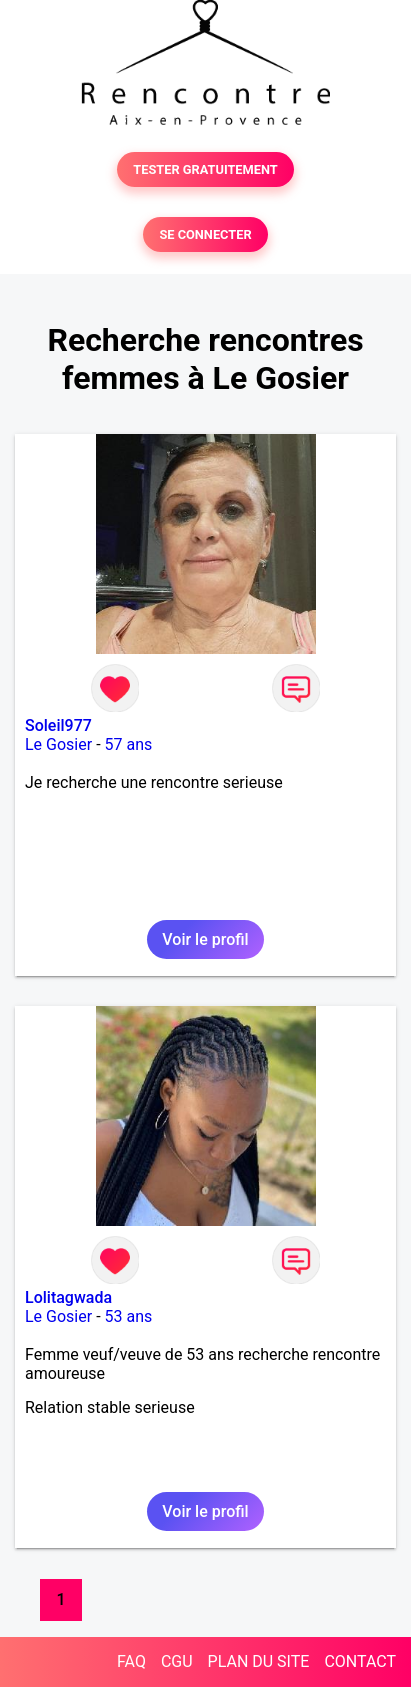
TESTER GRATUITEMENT (205, 169)
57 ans (129, 744)
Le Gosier (58, 744)
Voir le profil (205, 939)
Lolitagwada (68, 1297)
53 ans (129, 1316)
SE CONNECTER (205, 234)
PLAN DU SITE (259, 1661)
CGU (177, 1661)
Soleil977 (58, 725)
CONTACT (360, 1661)
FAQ (131, 1661)
